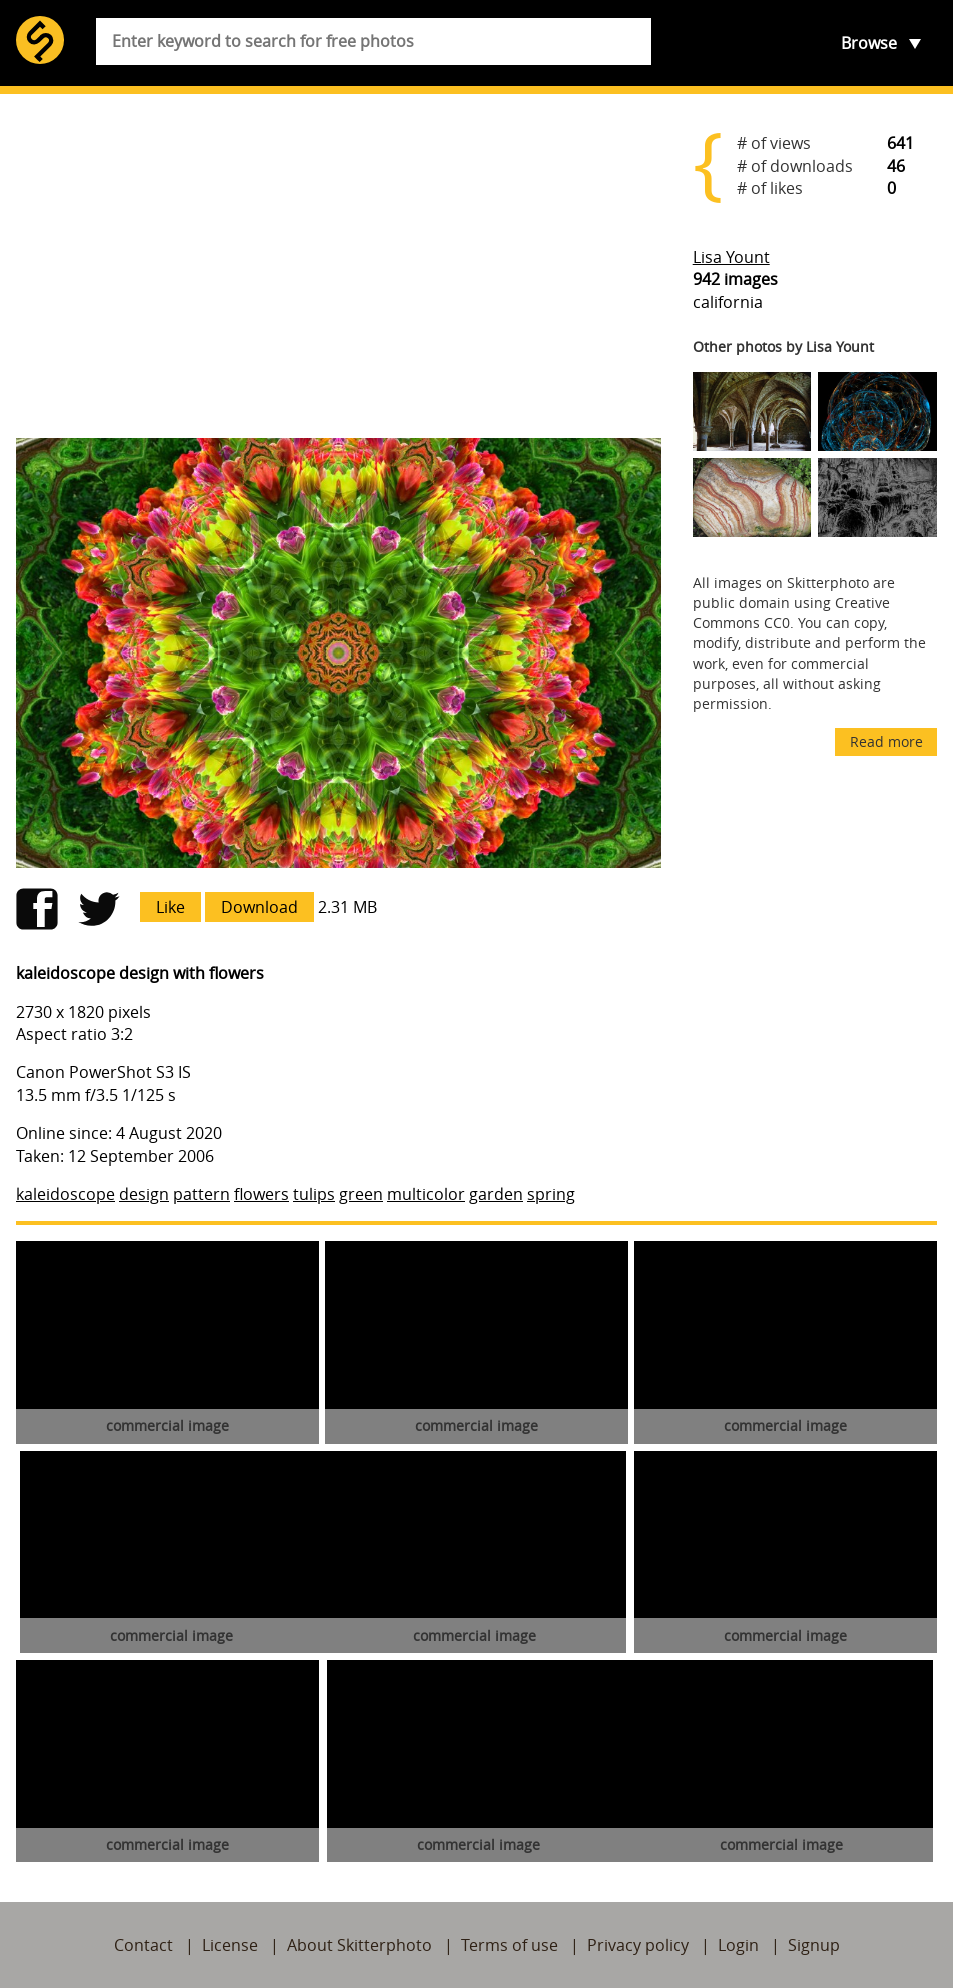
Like (170, 907)
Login (738, 1945)
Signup (814, 1945)
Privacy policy (638, 1945)
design (144, 1194)
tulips (314, 1194)
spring (551, 1194)
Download (259, 907)
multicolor (426, 1194)
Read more (886, 741)
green (361, 1194)
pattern (201, 1194)
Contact (143, 1945)
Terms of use (509, 1945)
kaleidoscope (65, 1194)
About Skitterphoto (359, 1945)
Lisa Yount (731, 257)
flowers (261, 1194)
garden (496, 1194)
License (230, 1945)
